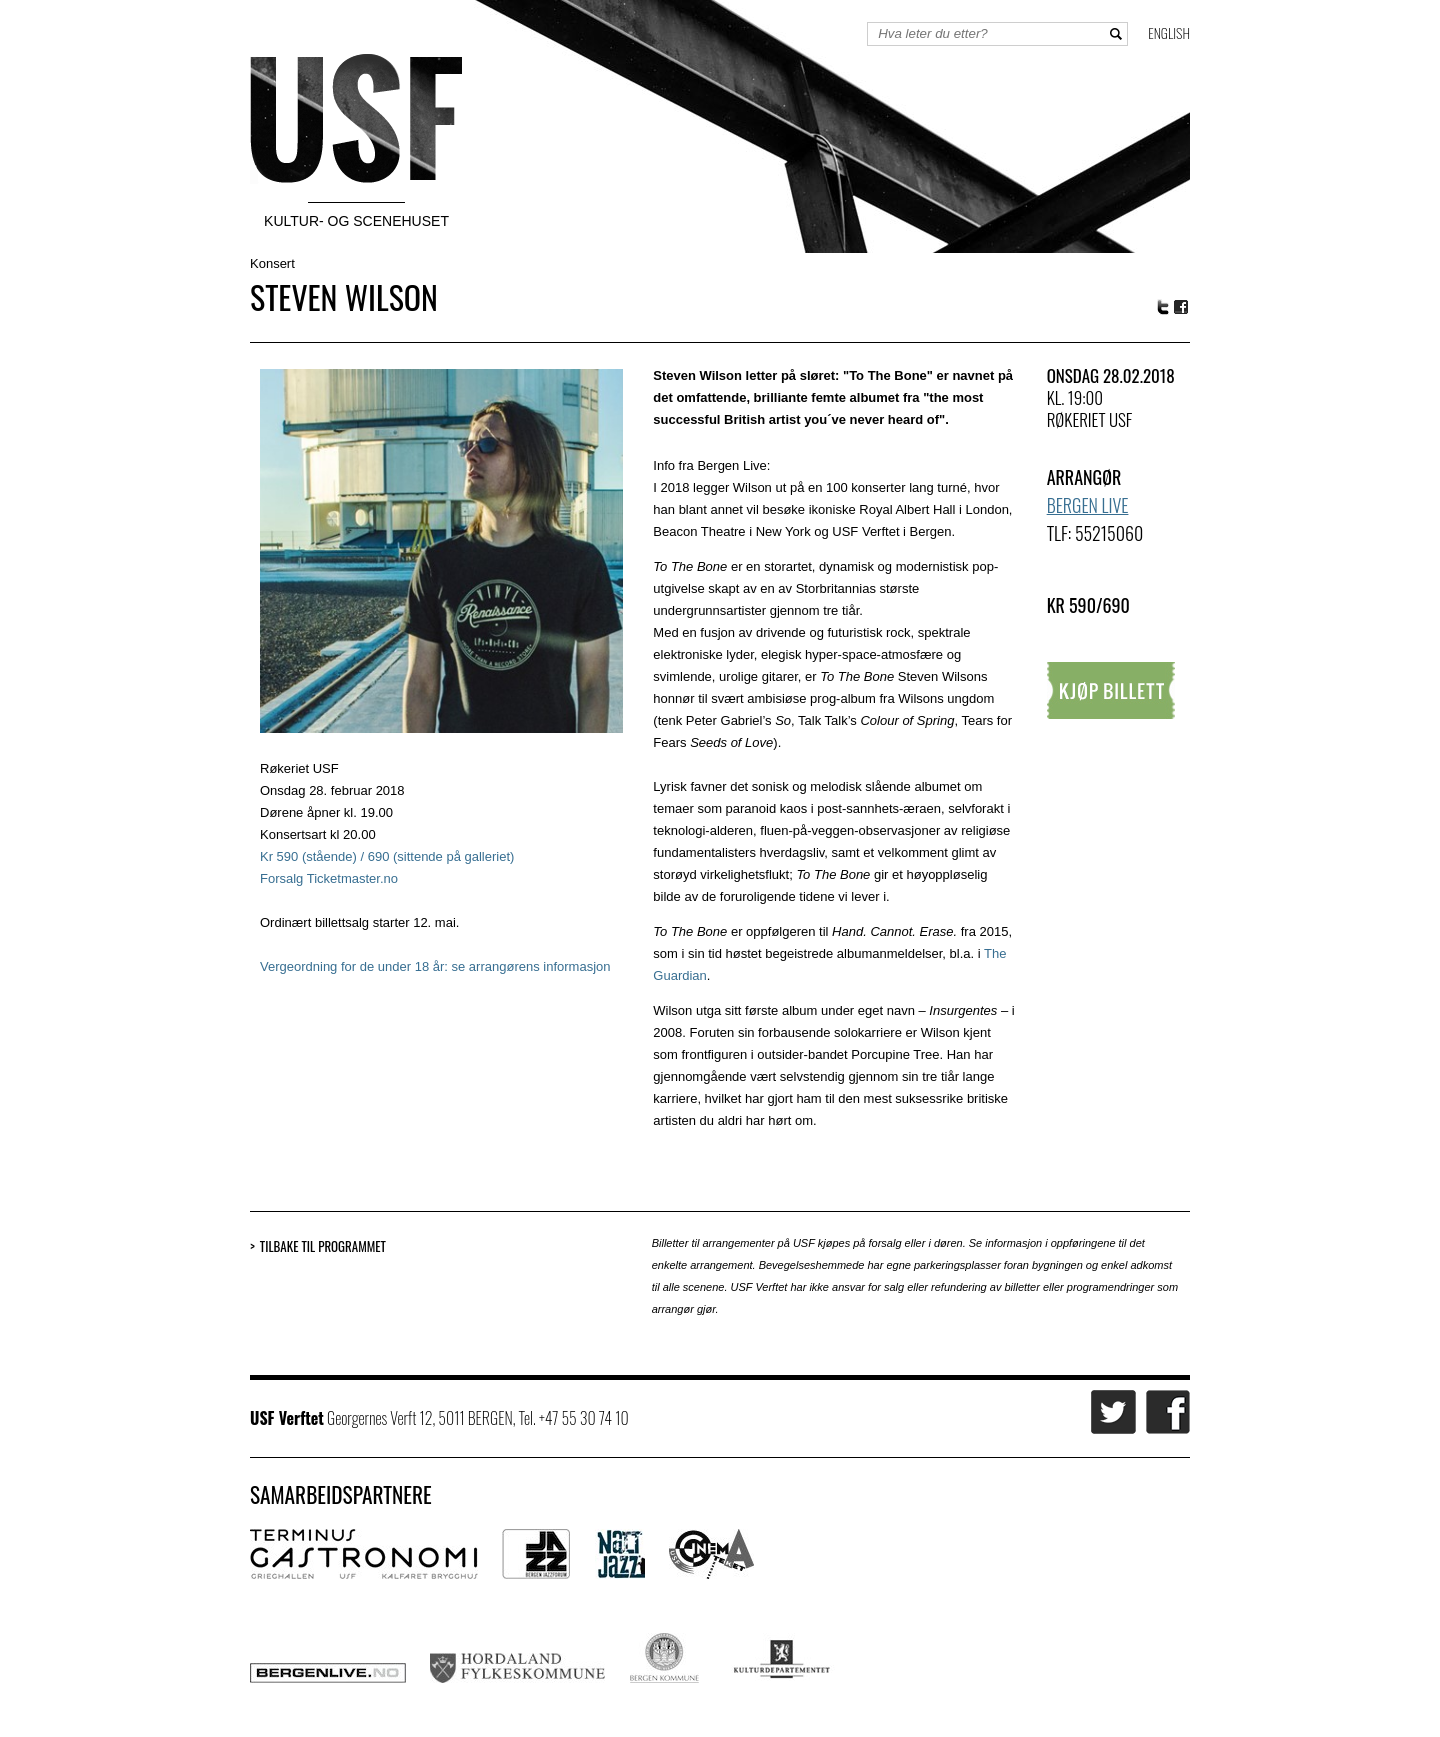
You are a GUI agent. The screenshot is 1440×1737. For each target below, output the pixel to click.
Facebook (1182, 307)
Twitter (1163, 307)
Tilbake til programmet (323, 1246)
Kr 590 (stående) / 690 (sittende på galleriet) (387, 856)
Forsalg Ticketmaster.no (329, 878)
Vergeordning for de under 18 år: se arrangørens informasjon (435, 966)
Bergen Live (1088, 505)
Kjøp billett (1111, 690)
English (1169, 32)
